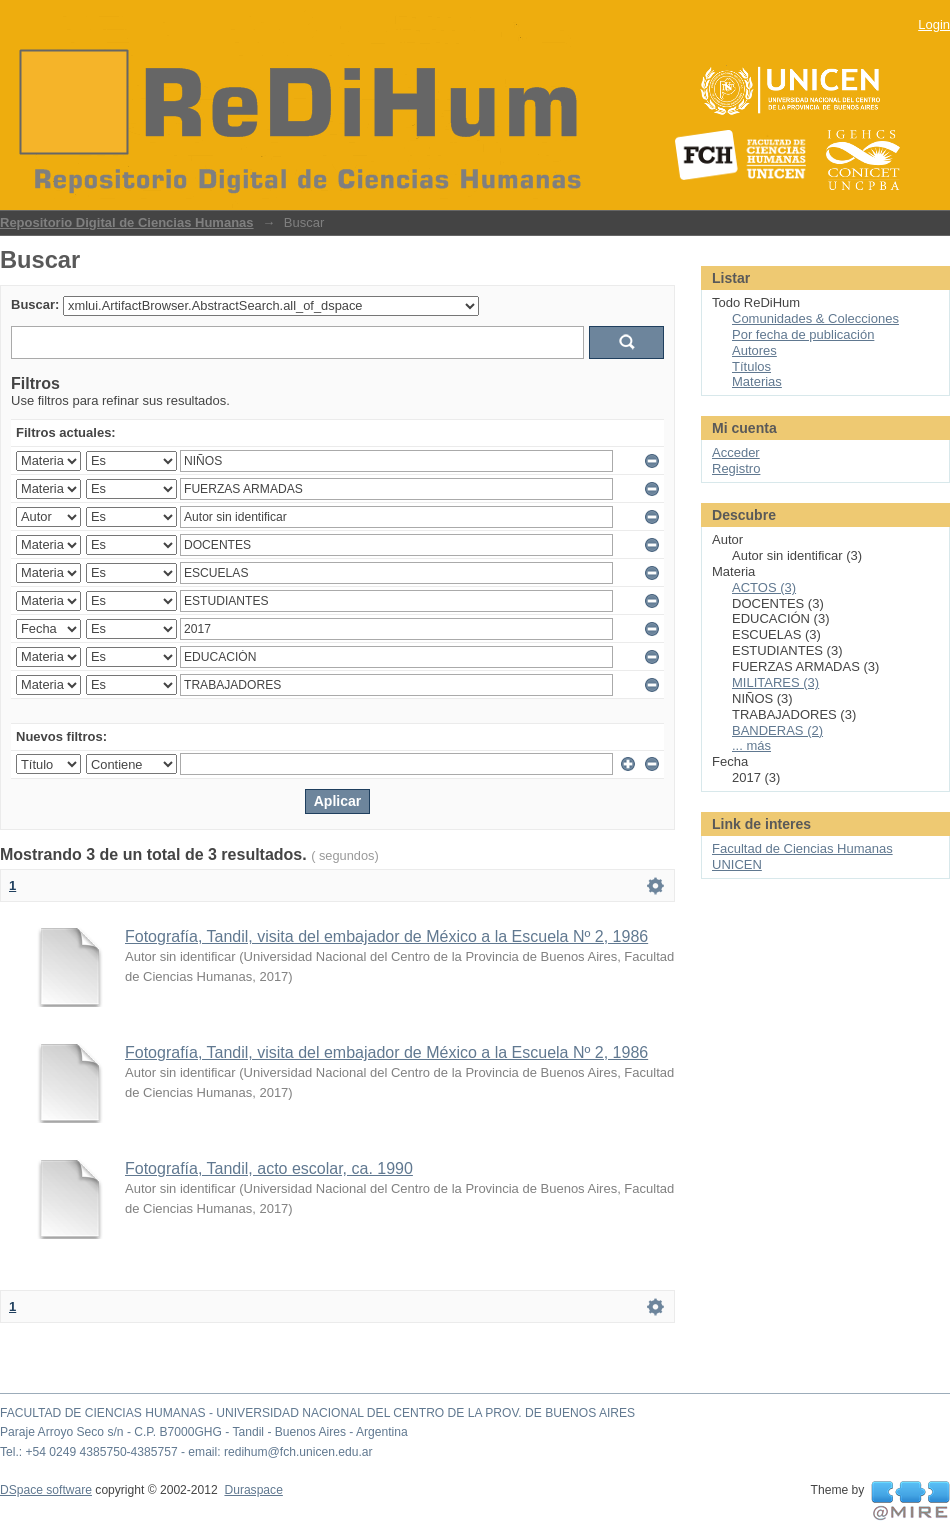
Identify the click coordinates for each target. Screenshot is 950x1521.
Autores (754, 350)
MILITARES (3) (775, 682)
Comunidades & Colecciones (815, 318)
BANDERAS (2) (777, 730)
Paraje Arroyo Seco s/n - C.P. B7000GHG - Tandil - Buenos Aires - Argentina (204, 1432)
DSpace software (46, 1490)
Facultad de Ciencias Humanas (802, 848)
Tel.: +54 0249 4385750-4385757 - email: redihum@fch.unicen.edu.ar (186, 1452)
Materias (757, 381)
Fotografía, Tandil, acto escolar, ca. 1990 (269, 1168)
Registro (736, 468)
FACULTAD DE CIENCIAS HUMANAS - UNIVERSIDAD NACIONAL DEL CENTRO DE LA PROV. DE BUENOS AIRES (317, 1413)
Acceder (736, 452)
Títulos (751, 366)
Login (934, 24)
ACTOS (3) (764, 587)
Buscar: (35, 304)
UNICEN (737, 864)
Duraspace (253, 1490)
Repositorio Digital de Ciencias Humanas (127, 222)
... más (751, 745)
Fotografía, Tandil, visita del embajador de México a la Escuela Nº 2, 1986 (386, 936)
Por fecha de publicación (803, 334)
